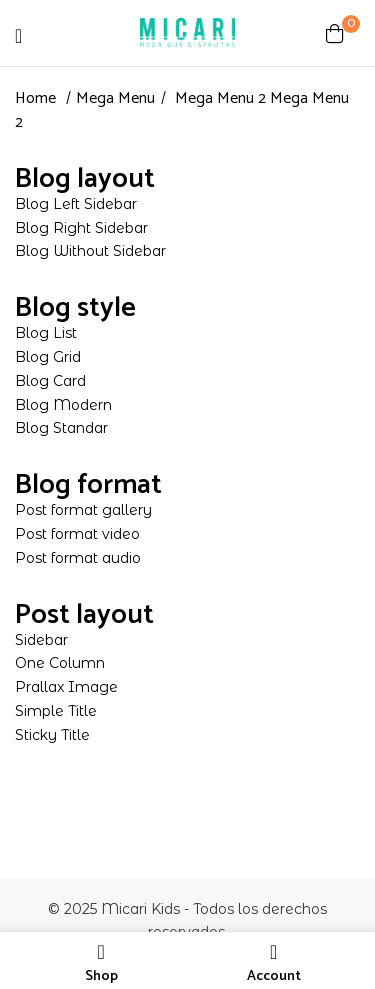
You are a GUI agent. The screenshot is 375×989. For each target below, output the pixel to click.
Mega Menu (115, 98)
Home (35, 98)
